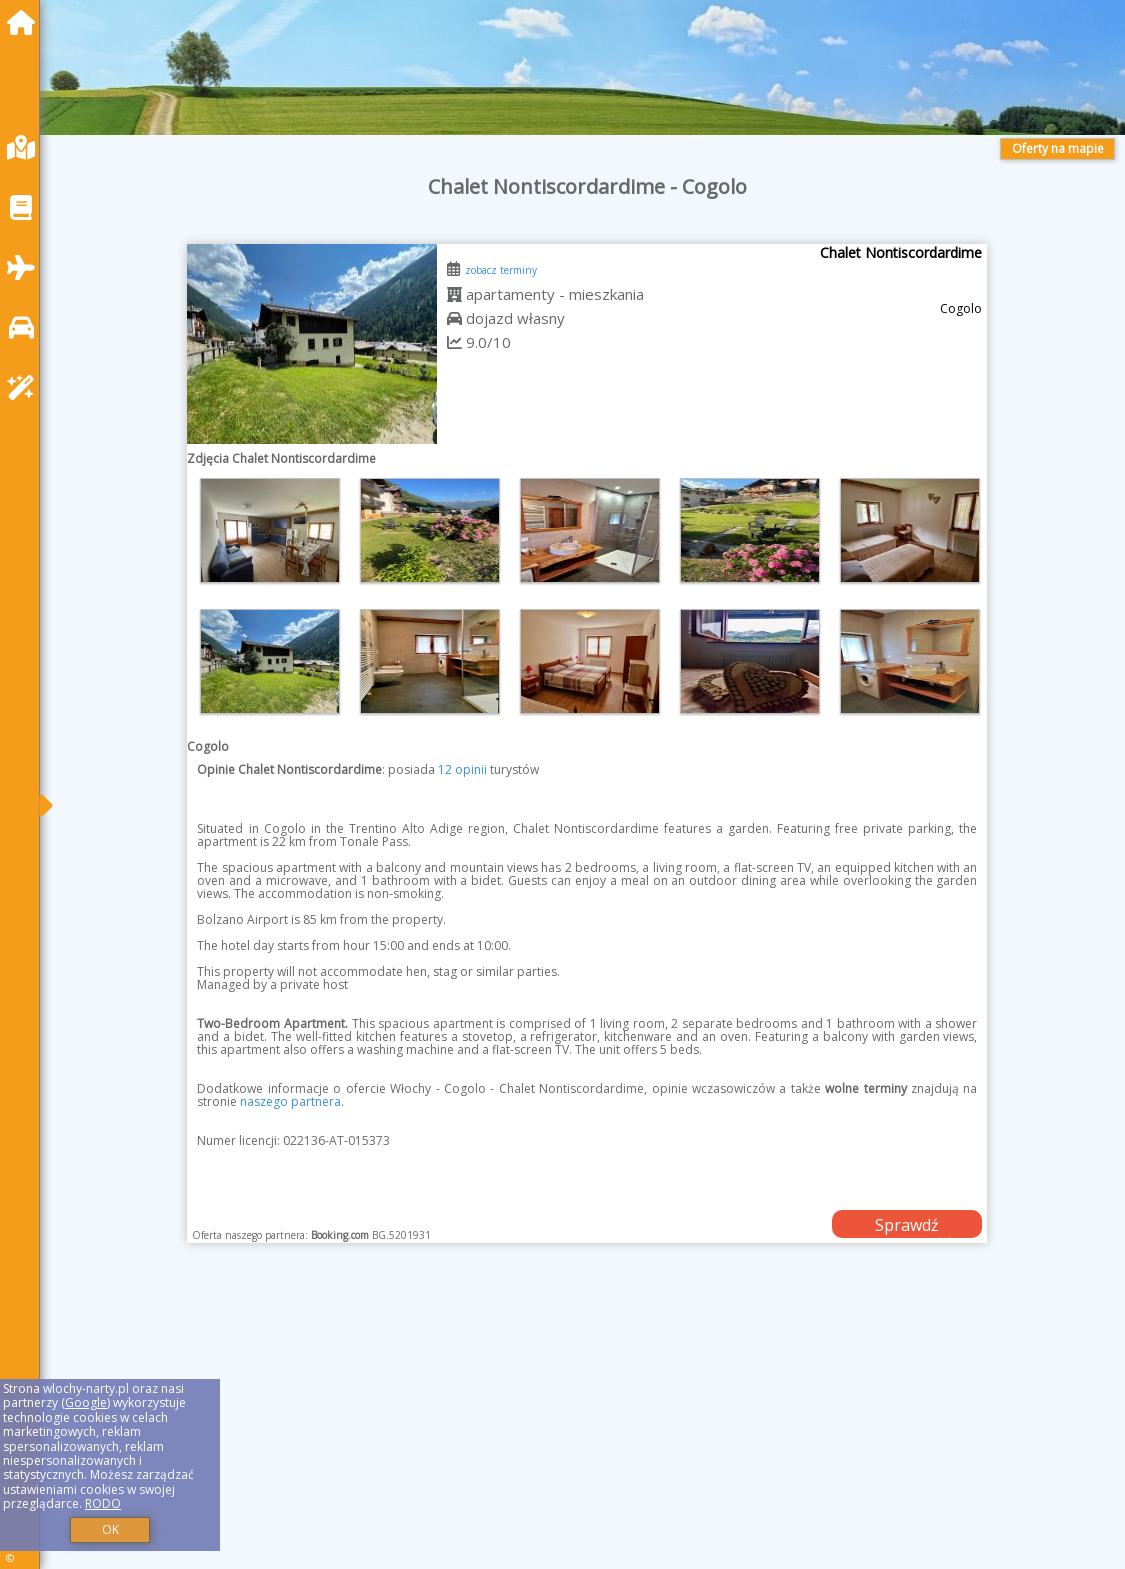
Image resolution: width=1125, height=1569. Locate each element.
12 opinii (462, 769)
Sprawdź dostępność (907, 1226)
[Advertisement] (587, 1431)
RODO (103, 1503)
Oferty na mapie (1058, 148)
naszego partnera (290, 1101)
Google (86, 1402)
